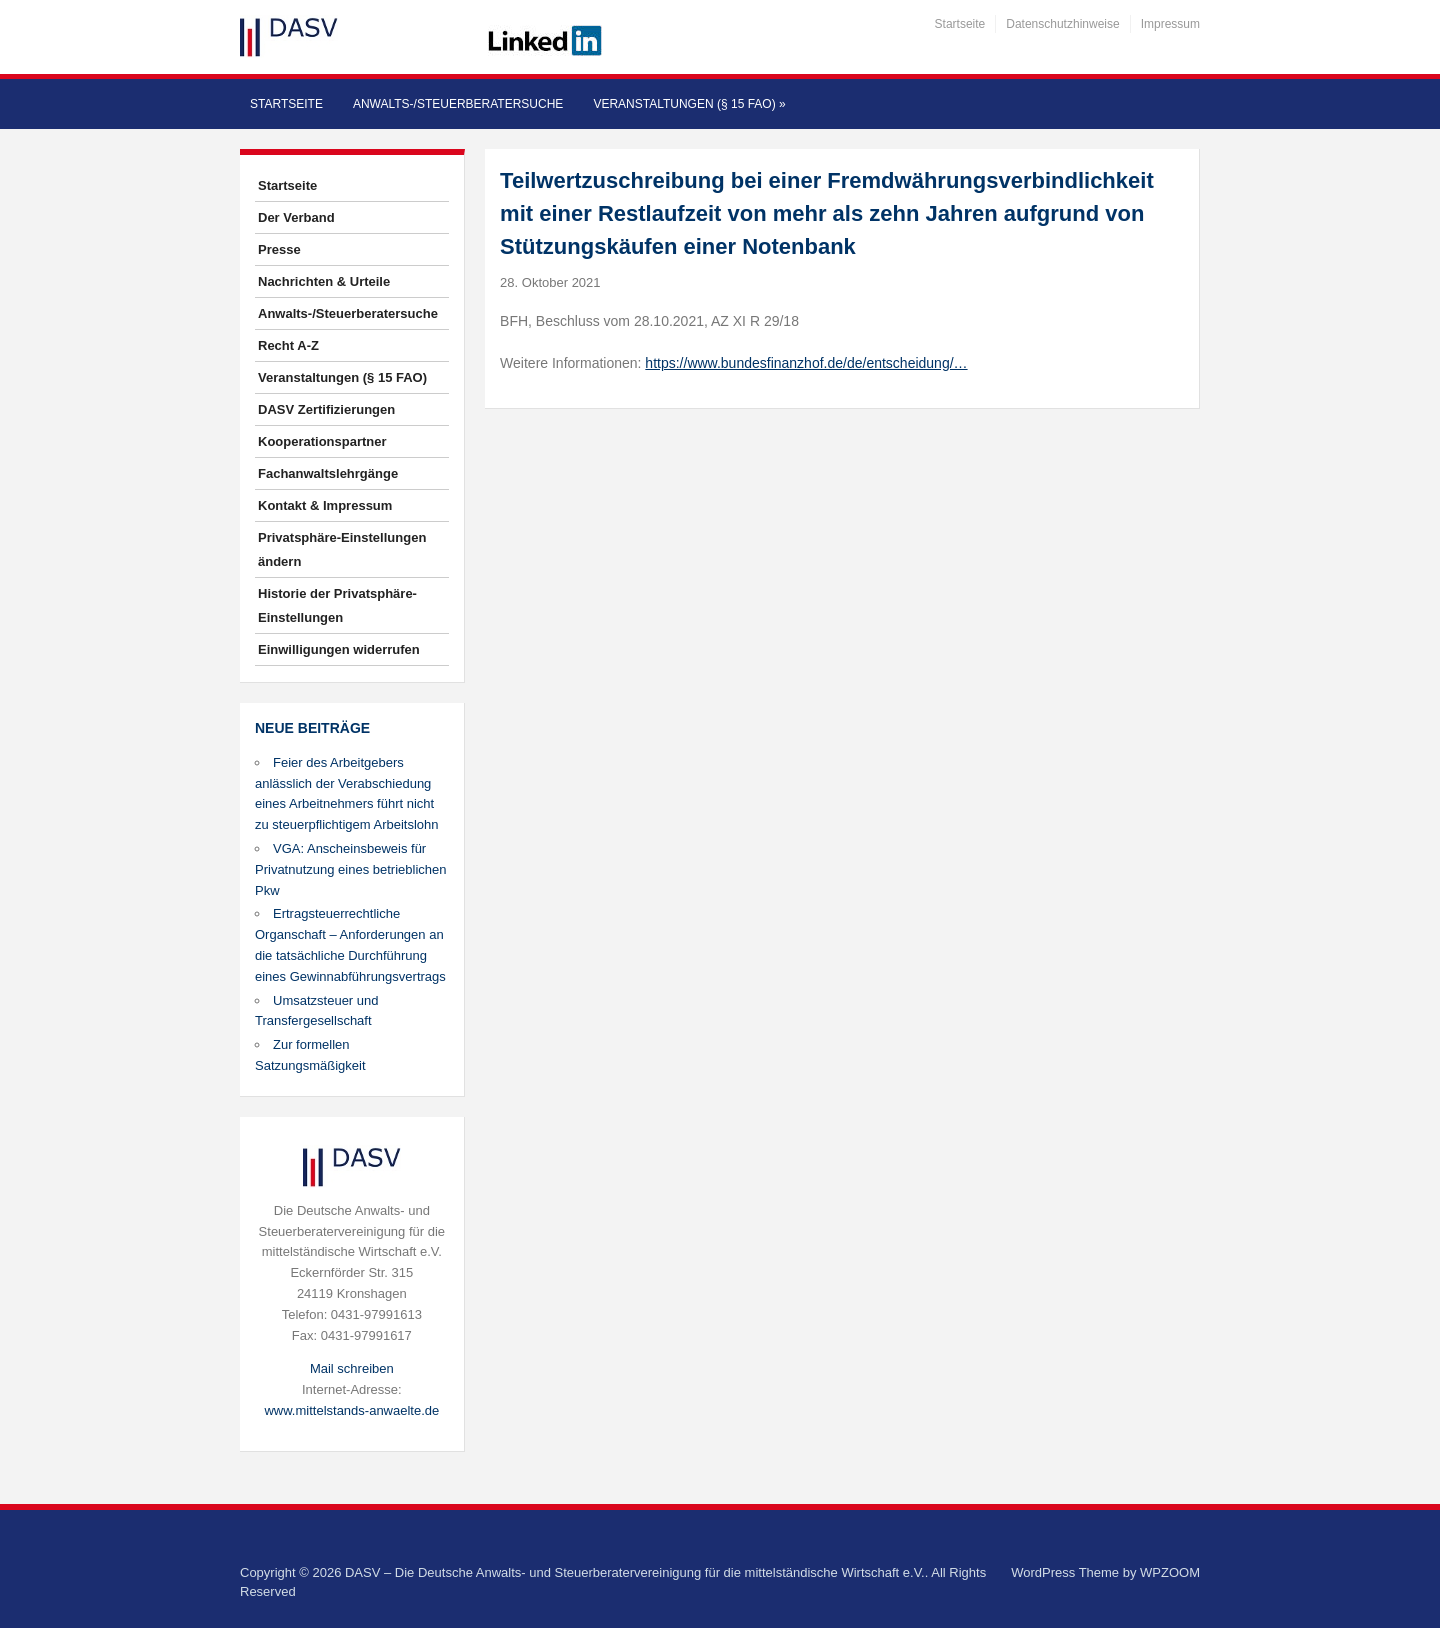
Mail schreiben (352, 1368)
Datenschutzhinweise (1062, 24)
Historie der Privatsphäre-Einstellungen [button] (337, 605)
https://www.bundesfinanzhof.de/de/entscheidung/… (806, 363)
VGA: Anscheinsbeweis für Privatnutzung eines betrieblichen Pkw (351, 869)
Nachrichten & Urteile (324, 281)
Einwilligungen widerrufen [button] (339, 649)
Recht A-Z (288, 345)
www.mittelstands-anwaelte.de (351, 1410)
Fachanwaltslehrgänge (328, 473)
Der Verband (296, 217)
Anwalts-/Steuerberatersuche (458, 104)
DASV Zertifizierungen (326, 409)
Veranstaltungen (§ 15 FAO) (689, 104)
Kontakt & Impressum (325, 505)
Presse (279, 249)
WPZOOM (1170, 1572)
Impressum (1170, 24)
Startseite (960, 24)
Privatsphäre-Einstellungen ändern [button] (342, 549)
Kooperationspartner (322, 441)
